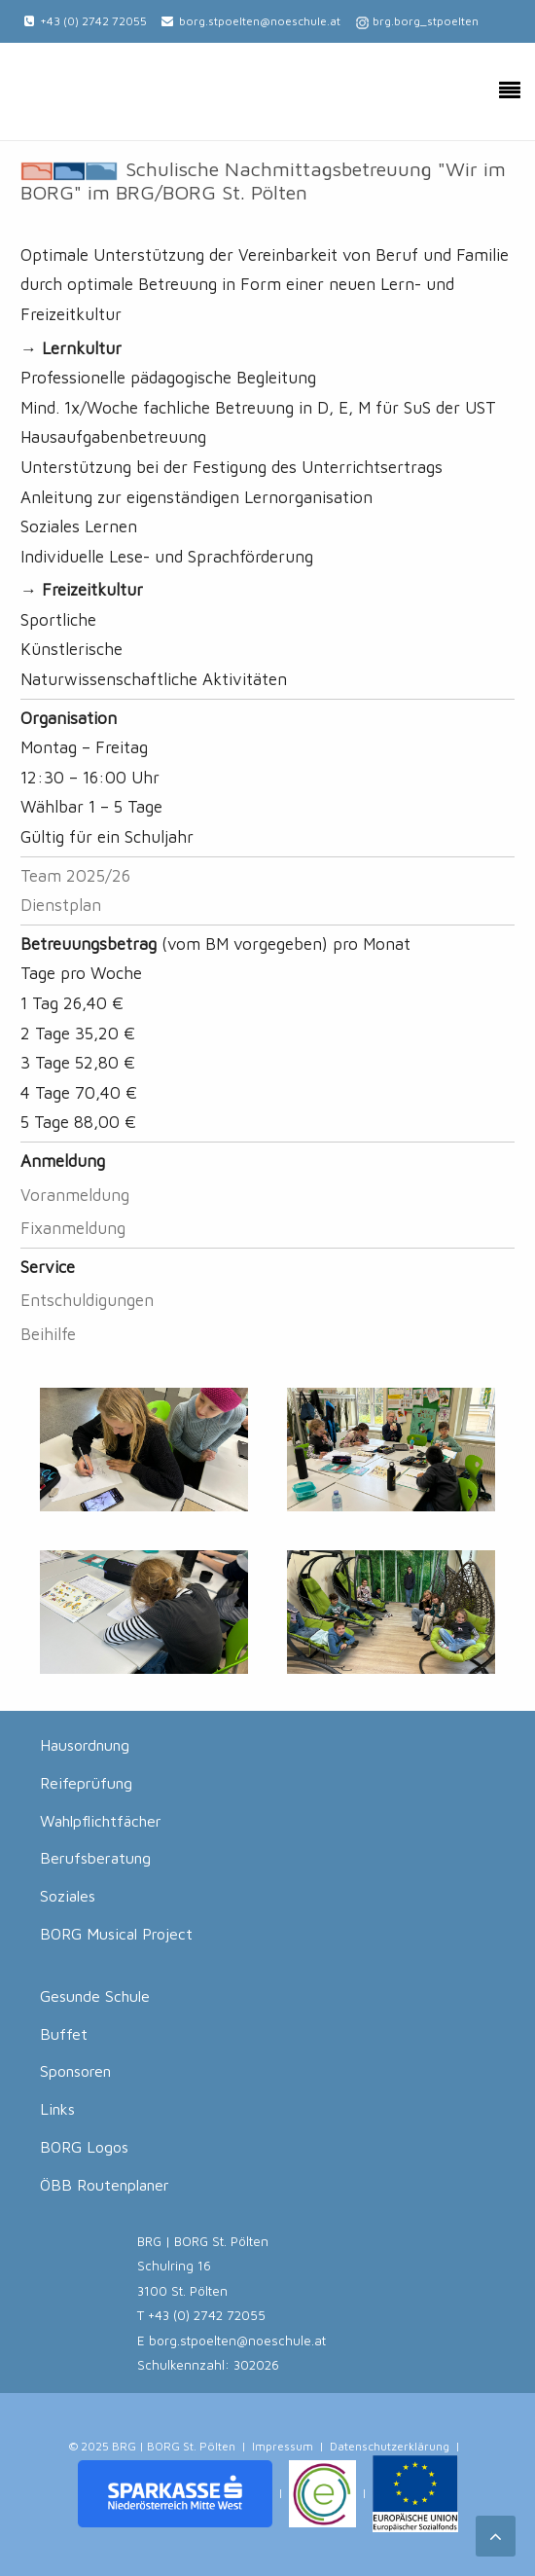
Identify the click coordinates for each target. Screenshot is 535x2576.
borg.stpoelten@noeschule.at (259, 21)
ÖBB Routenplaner (104, 2185)
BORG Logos (84, 2147)
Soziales (67, 1896)
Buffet (64, 2034)
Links (57, 2109)
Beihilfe (48, 1334)
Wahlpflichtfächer (100, 1821)
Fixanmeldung (72, 1228)
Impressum (282, 2446)
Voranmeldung (74, 1195)
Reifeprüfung (86, 1783)
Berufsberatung (95, 1858)
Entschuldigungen (87, 1300)
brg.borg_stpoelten (426, 21)
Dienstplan (60, 905)
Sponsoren (75, 2071)
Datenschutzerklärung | (395, 2446)
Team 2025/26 (75, 876)
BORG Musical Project (116, 1933)
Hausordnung (84, 1745)
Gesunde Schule (95, 1996)
